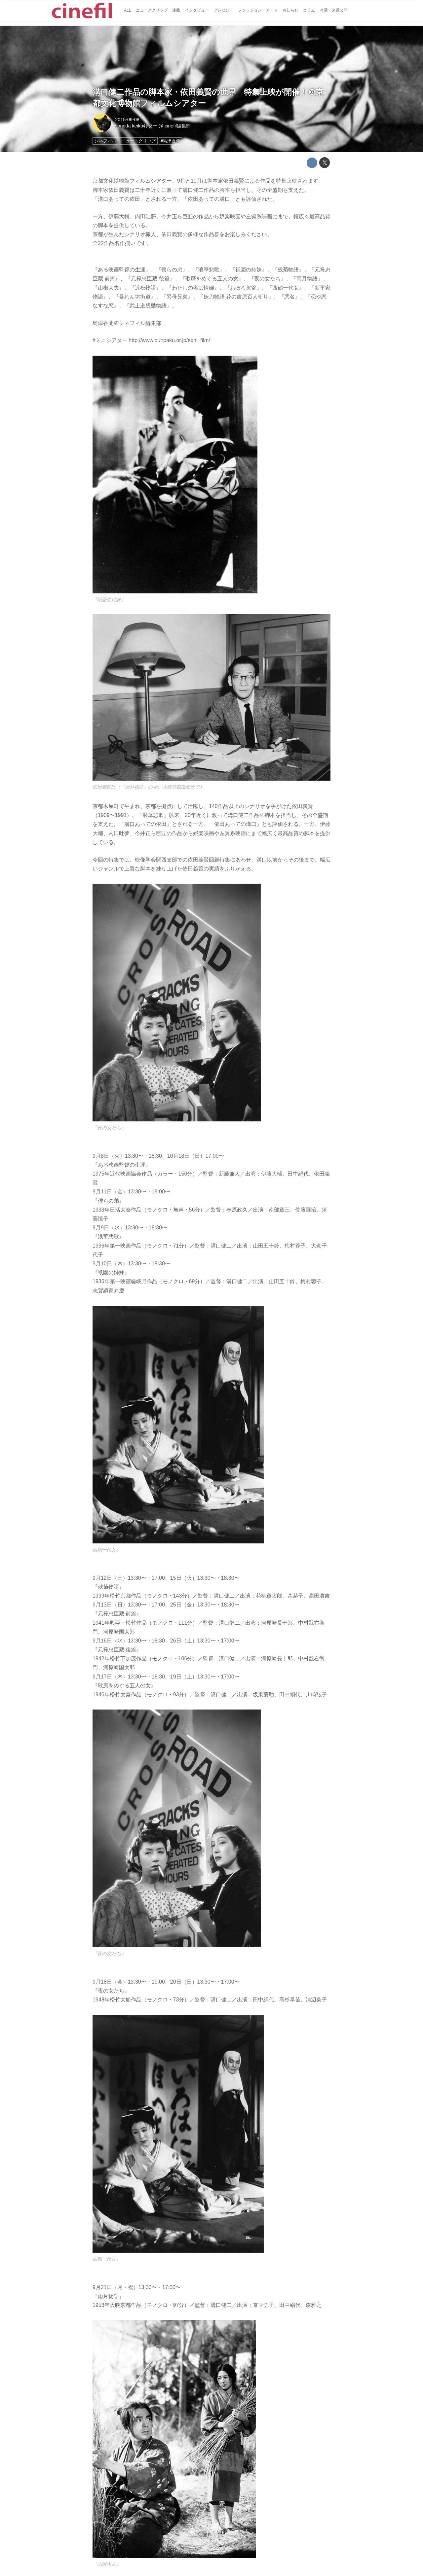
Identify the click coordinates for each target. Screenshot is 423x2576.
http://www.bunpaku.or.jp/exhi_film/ (169, 340)
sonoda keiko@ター (136, 125)
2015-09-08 (127, 119)
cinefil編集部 (178, 125)
